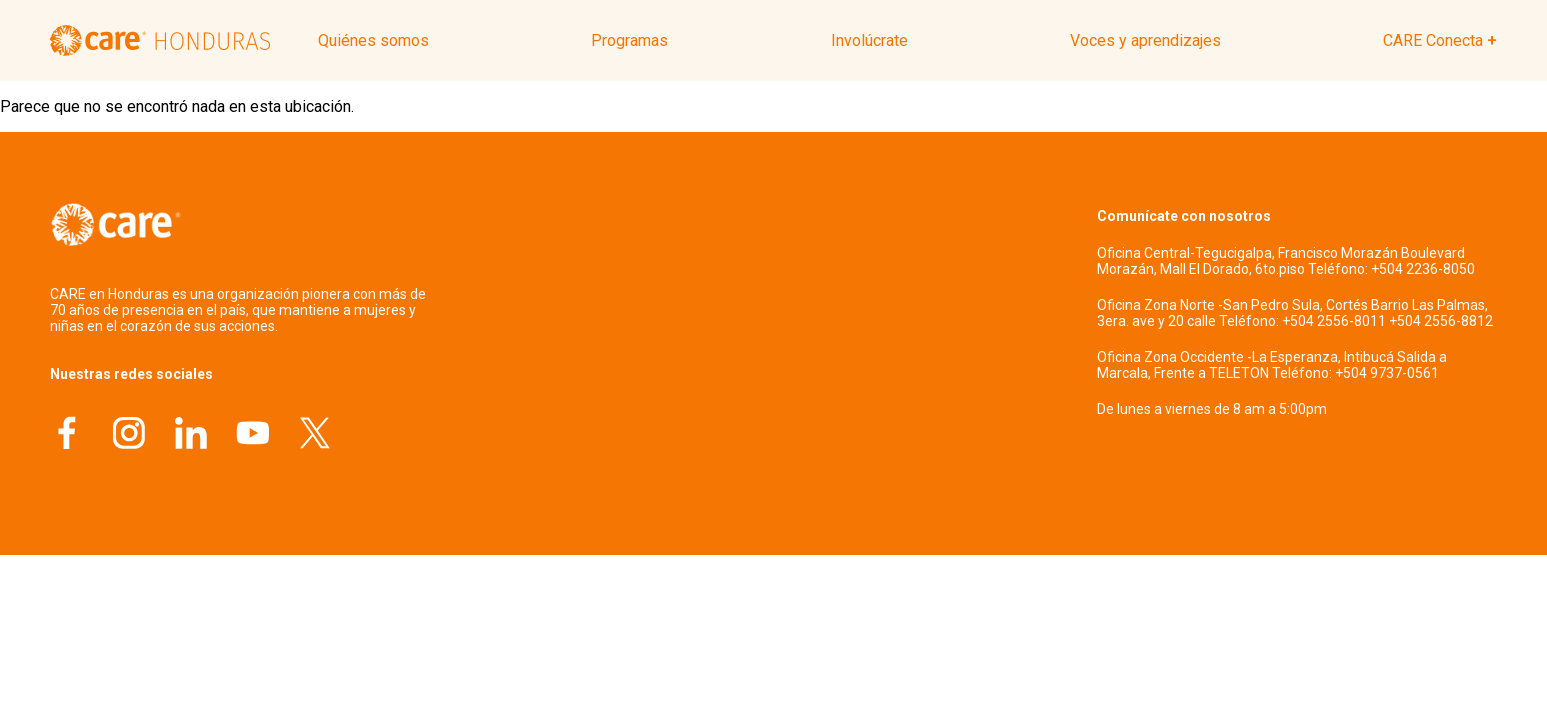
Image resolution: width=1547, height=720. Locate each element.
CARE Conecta (1433, 40)
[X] (315, 435)
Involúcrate (869, 40)
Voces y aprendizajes (1145, 40)
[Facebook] (67, 435)
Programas (629, 40)
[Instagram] (129, 435)
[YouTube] (253, 435)
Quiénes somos (373, 40)
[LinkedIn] (191, 435)
